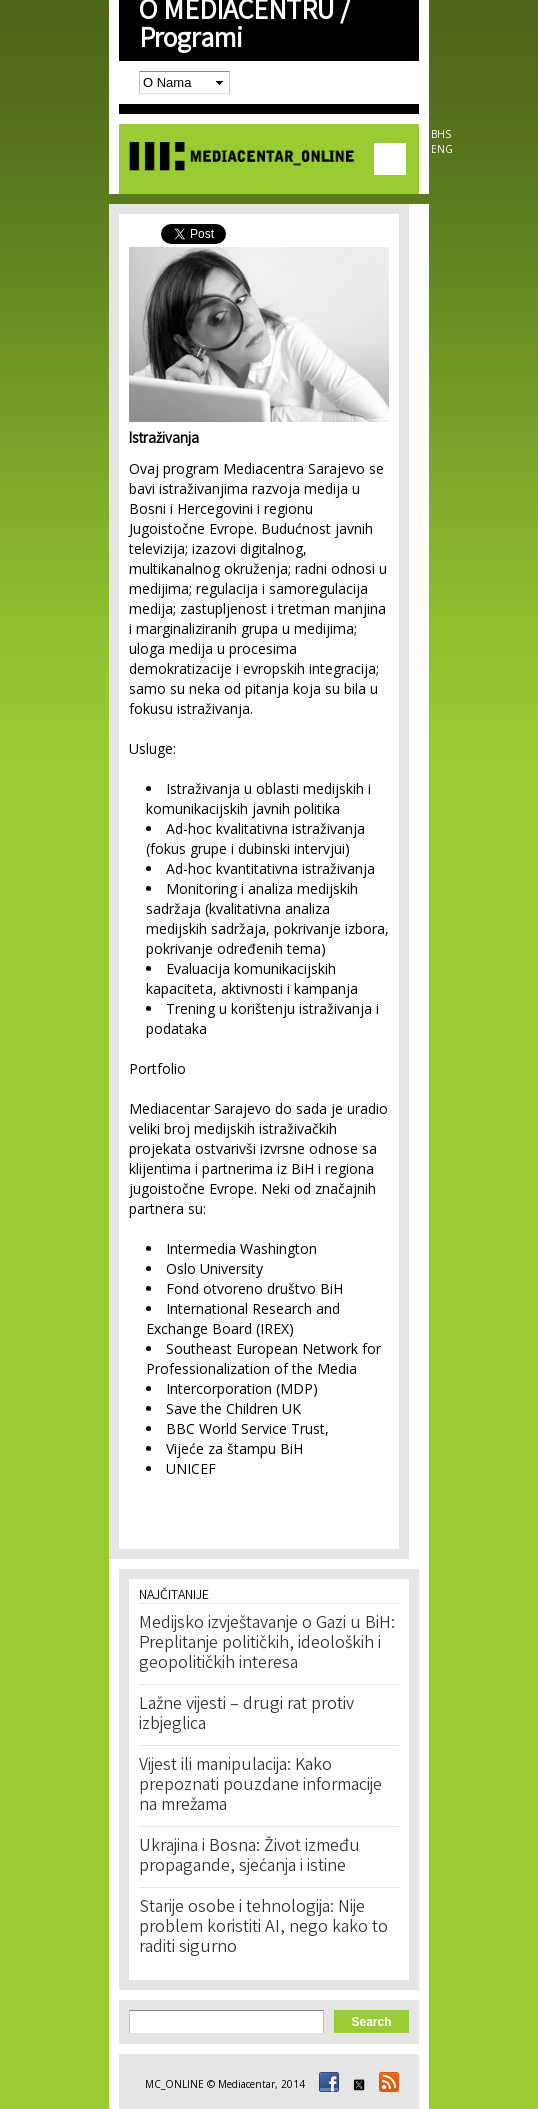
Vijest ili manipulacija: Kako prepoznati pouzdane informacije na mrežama (260, 1786)
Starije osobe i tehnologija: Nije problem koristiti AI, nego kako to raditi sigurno (263, 1928)
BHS (441, 134)
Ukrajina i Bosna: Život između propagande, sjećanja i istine (249, 1857)
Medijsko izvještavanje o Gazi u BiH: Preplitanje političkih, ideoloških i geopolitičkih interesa (267, 1644)
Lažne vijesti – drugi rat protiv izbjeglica (246, 1715)
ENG (442, 149)
